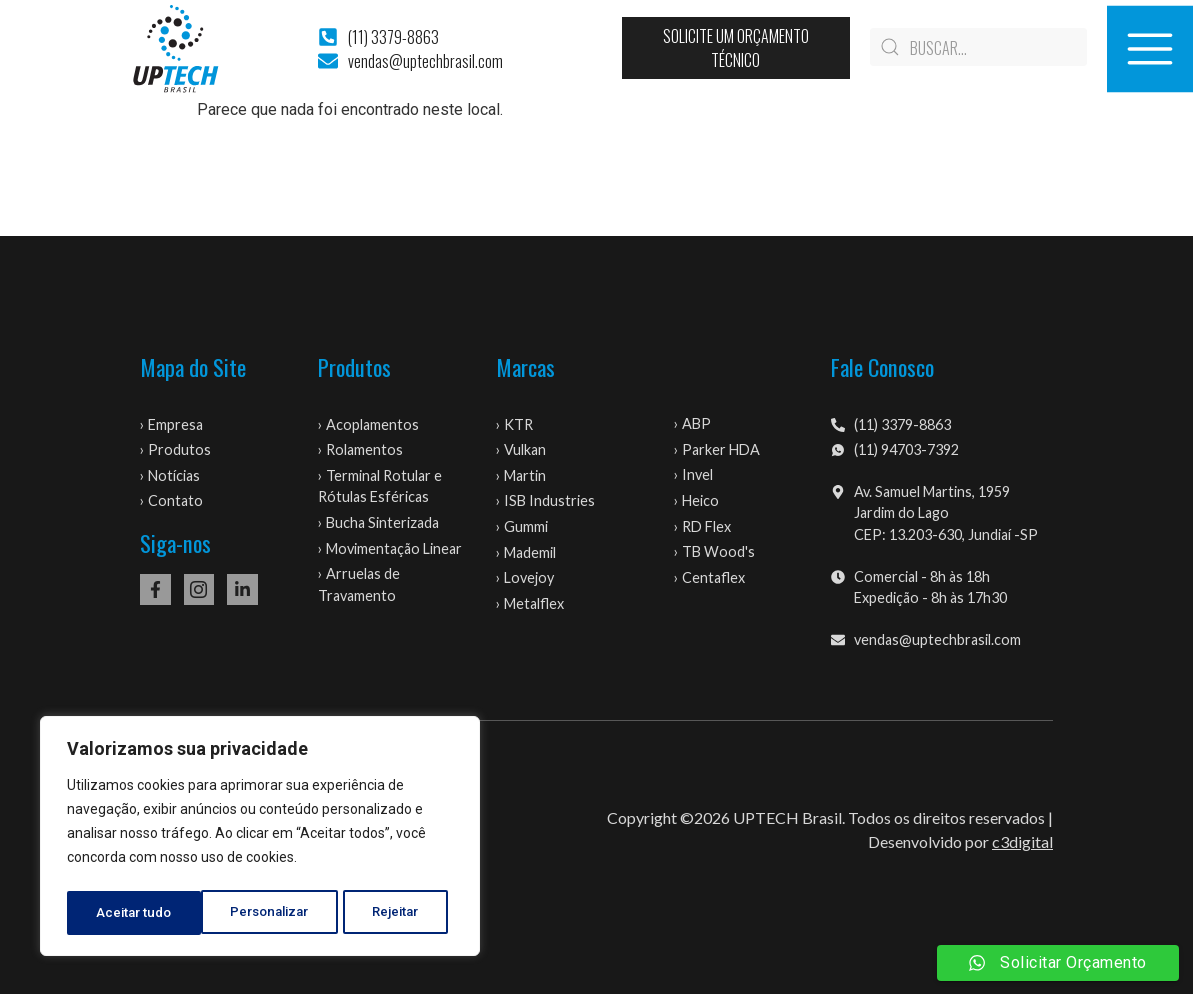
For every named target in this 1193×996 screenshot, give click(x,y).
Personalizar (136, 913)
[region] (260, 839)
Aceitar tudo (388, 913)
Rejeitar (263, 913)
